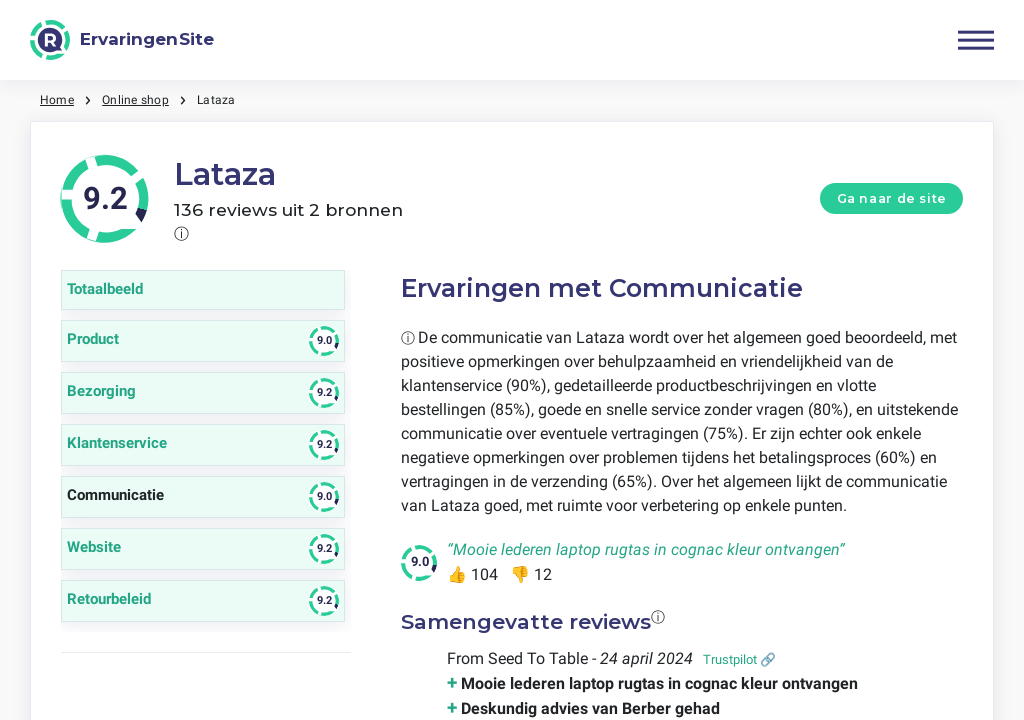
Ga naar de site (892, 198)
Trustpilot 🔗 (739, 659)
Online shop (135, 100)
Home (57, 100)
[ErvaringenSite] (122, 40)
